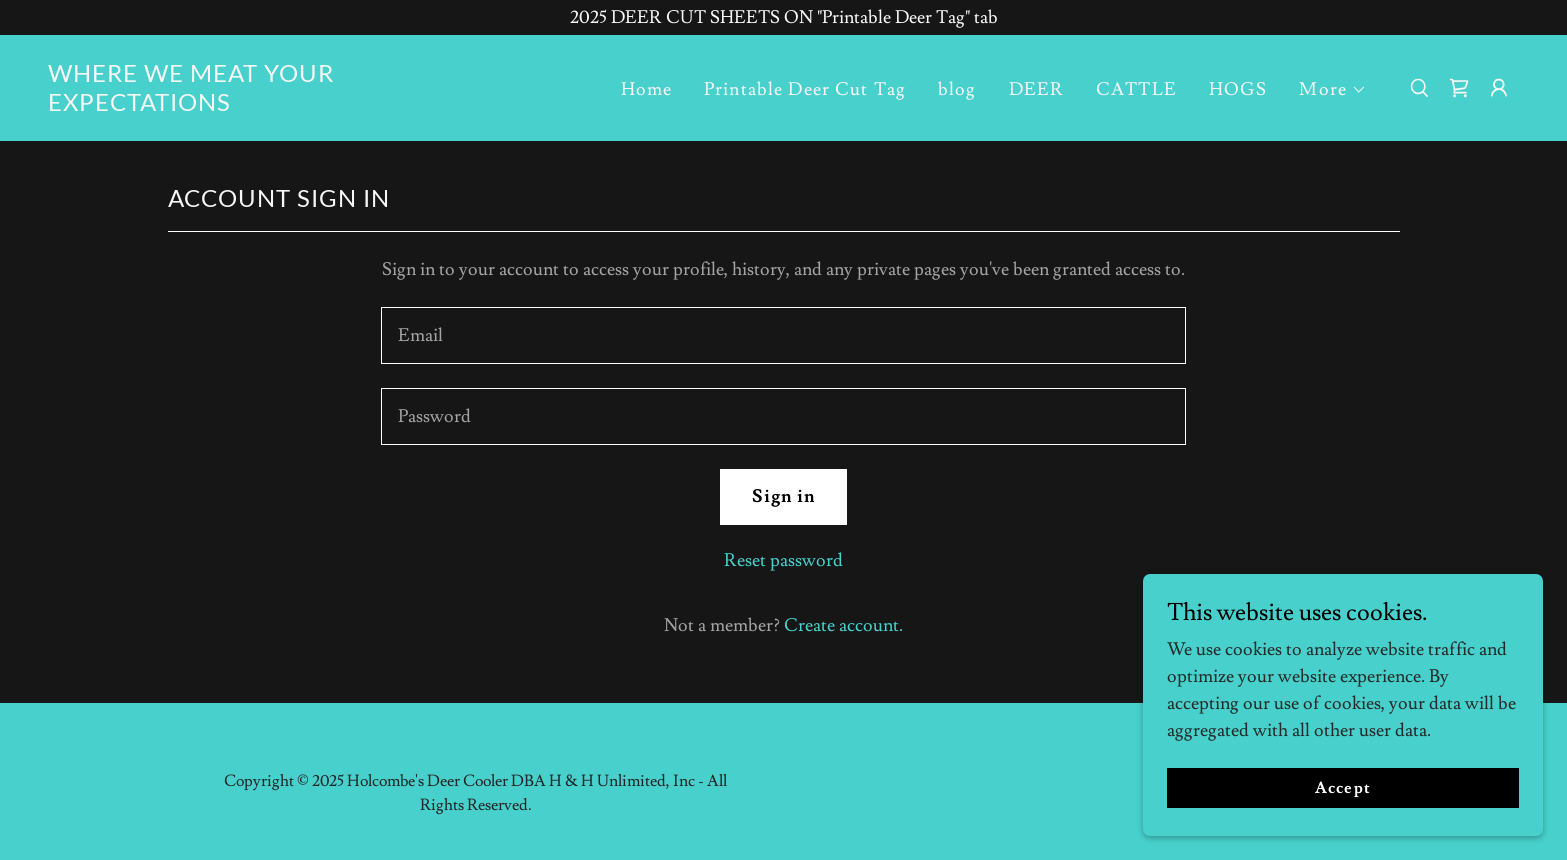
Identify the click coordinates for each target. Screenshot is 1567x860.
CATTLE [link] (1136, 89)
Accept (1342, 788)
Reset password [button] (783, 560)
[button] (1333, 90)
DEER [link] (1037, 89)
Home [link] (647, 89)
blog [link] (957, 89)
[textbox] (783, 335)
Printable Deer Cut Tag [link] (805, 89)
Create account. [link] (843, 625)
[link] (254, 105)
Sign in (784, 496)
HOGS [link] (1238, 89)
